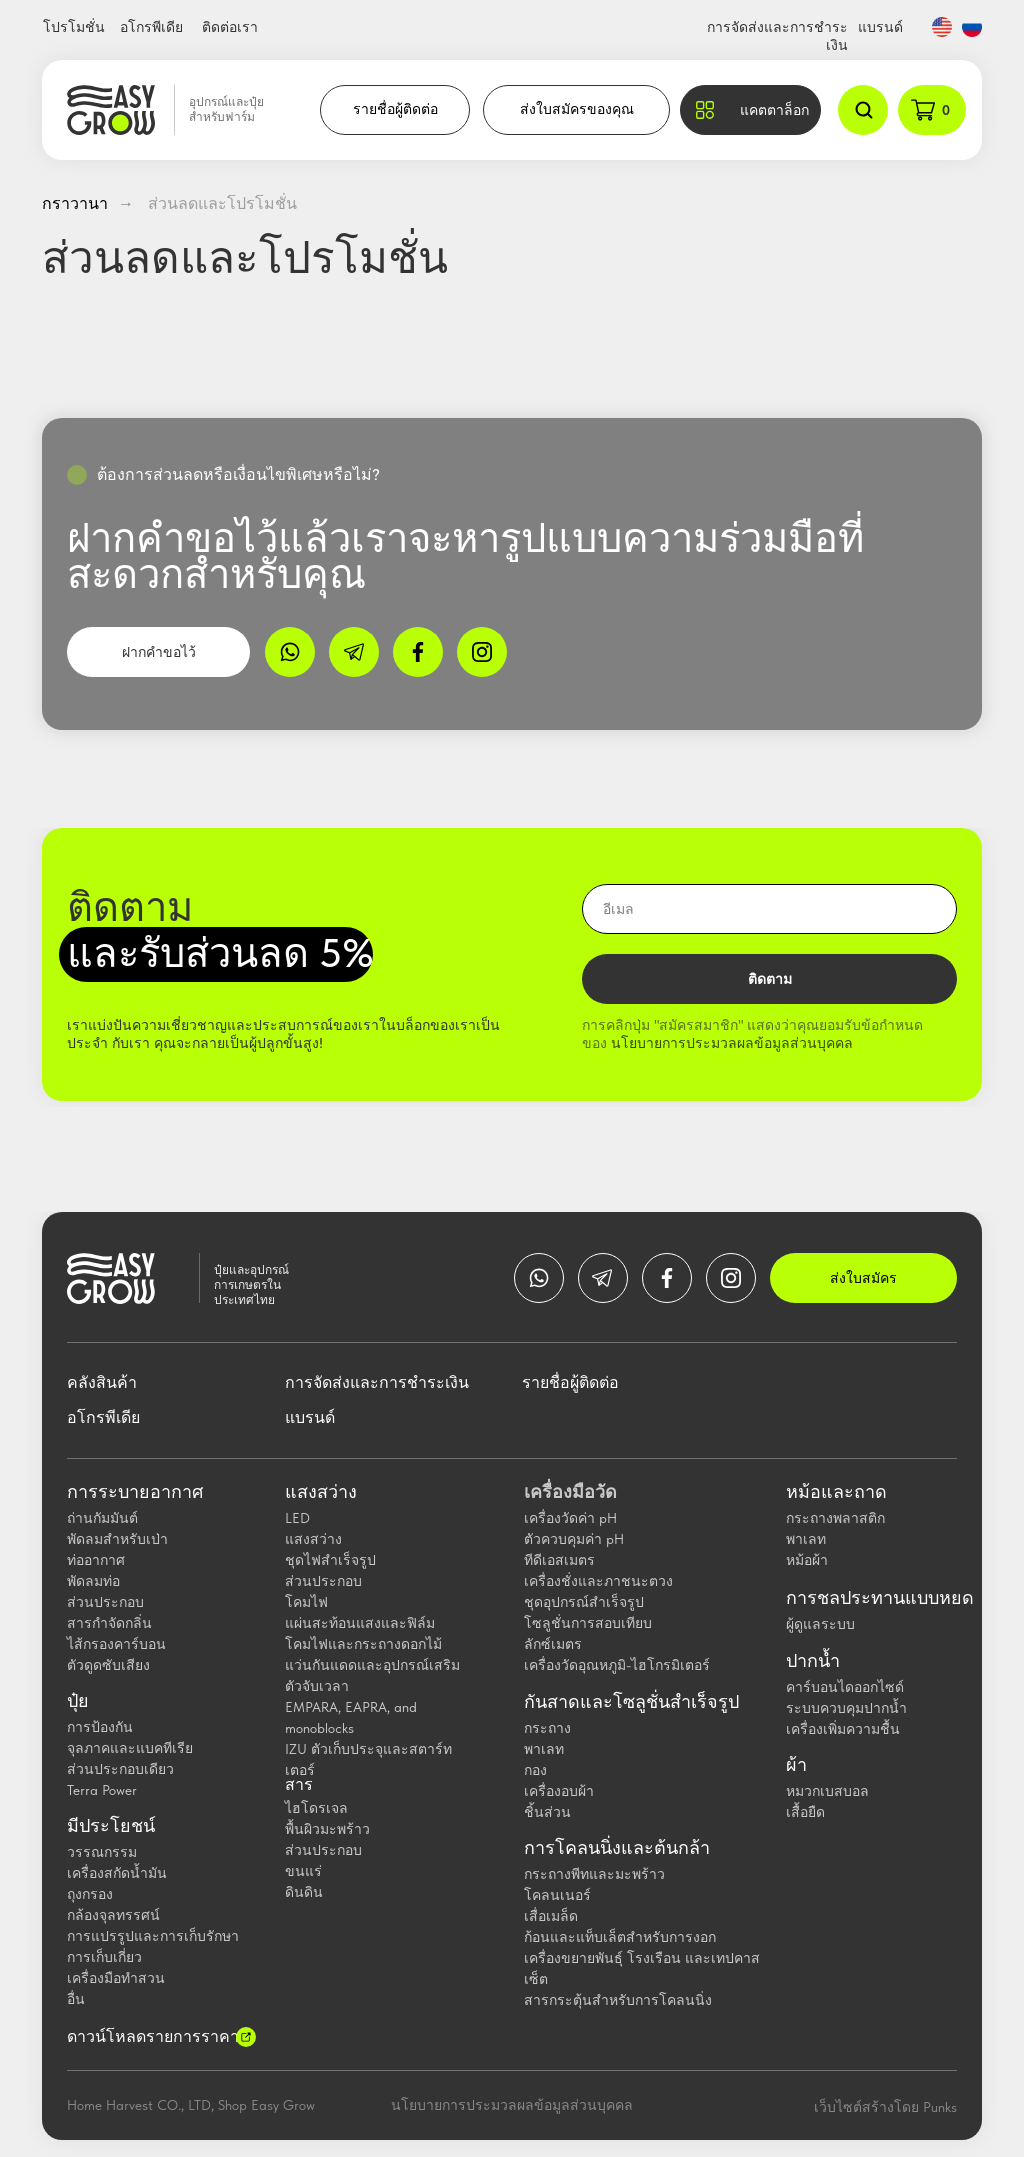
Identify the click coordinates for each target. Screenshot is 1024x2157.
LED (297, 1518)
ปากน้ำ (813, 1661)
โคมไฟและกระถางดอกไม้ (363, 1644)
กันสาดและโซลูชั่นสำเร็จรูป (631, 1702)
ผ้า (796, 1764)
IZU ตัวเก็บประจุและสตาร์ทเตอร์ (368, 1759)
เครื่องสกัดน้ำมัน (117, 1873)
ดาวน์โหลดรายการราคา (153, 2036)
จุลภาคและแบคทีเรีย (130, 1748)
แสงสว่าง (321, 1492)
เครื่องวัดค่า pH (570, 1518)
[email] (769, 909)
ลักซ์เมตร (553, 1644)
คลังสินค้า (102, 1382)
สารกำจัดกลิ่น (109, 1623)
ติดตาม (770, 979)
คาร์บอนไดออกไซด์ (845, 1687)
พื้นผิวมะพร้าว (327, 1829)
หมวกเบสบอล (827, 1791)
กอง (535, 1770)
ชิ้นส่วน (547, 1812)
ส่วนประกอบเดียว (120, 1769)
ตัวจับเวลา (317, 1686)
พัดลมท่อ (93, 1581)
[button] (750, 110)
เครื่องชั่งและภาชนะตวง (598, 1581)
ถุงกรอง (90, 1894)
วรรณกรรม (102, 1852)
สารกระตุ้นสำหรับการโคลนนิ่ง (618, 2000)
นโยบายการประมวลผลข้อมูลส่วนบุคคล (732, 1043)
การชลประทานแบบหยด (880, 1598)
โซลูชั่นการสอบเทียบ (588, 1623)
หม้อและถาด (836, 1492)
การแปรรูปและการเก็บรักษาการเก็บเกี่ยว (153, 1946)
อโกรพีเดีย (151, 27)
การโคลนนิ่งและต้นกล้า (617, 1848)
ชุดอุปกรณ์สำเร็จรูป (584, 1602)
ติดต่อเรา (230, 27)
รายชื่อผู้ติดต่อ (395, 109)
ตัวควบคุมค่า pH (574, 1539)
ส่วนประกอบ (105, 1602)
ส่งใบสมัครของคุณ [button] (577, 109)
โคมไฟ (306, 1602)
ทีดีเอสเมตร (559, 1560)
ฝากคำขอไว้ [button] (159, 652)
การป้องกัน (100, 1727)
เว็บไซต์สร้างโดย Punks (885, 2107)
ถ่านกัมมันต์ (102, 1518)
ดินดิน (304, 1892)
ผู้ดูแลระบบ (820, 1624)
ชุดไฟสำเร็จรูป (330, 1560)
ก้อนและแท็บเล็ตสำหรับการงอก (620, 1937)
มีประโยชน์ (111, 1826)
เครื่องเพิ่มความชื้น (843, 1729)
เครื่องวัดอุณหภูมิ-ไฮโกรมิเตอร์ (617, 1665)
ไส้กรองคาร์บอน (116, 1644)
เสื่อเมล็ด (551, 1916)
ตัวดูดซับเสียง (108, 1665)
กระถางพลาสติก (835, 1518)
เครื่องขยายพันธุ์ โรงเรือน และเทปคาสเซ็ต (642, 1968)
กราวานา (75, 203)
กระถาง (547, 1728)
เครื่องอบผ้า (559, 1791)
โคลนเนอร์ (557, 1895)
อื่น (76, 1999)
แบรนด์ (880, 27)
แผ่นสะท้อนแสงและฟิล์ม (360, 1623)
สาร (299, 1785)
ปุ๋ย (78, 1701)
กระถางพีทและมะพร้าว (594, 1874)
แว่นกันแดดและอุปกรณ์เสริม (372, 1665)
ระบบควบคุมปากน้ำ (846, 1708)
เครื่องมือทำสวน (116, 1978)
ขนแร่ (303, 1871)
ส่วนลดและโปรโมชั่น (222, 203)
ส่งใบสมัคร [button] (863, 1278)
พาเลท (544, 1749)
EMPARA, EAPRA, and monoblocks (351, 1717)
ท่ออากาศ (96, 1560)
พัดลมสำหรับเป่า (117, 1539)
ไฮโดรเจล (316, 1808)
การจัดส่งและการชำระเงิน (377, 1382)
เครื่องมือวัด (570, 1492)
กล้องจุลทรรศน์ (113, 1915)
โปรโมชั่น (74, 27)
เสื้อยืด (805, 1812)
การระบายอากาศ (135, 1492)
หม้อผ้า (807, 1560)
